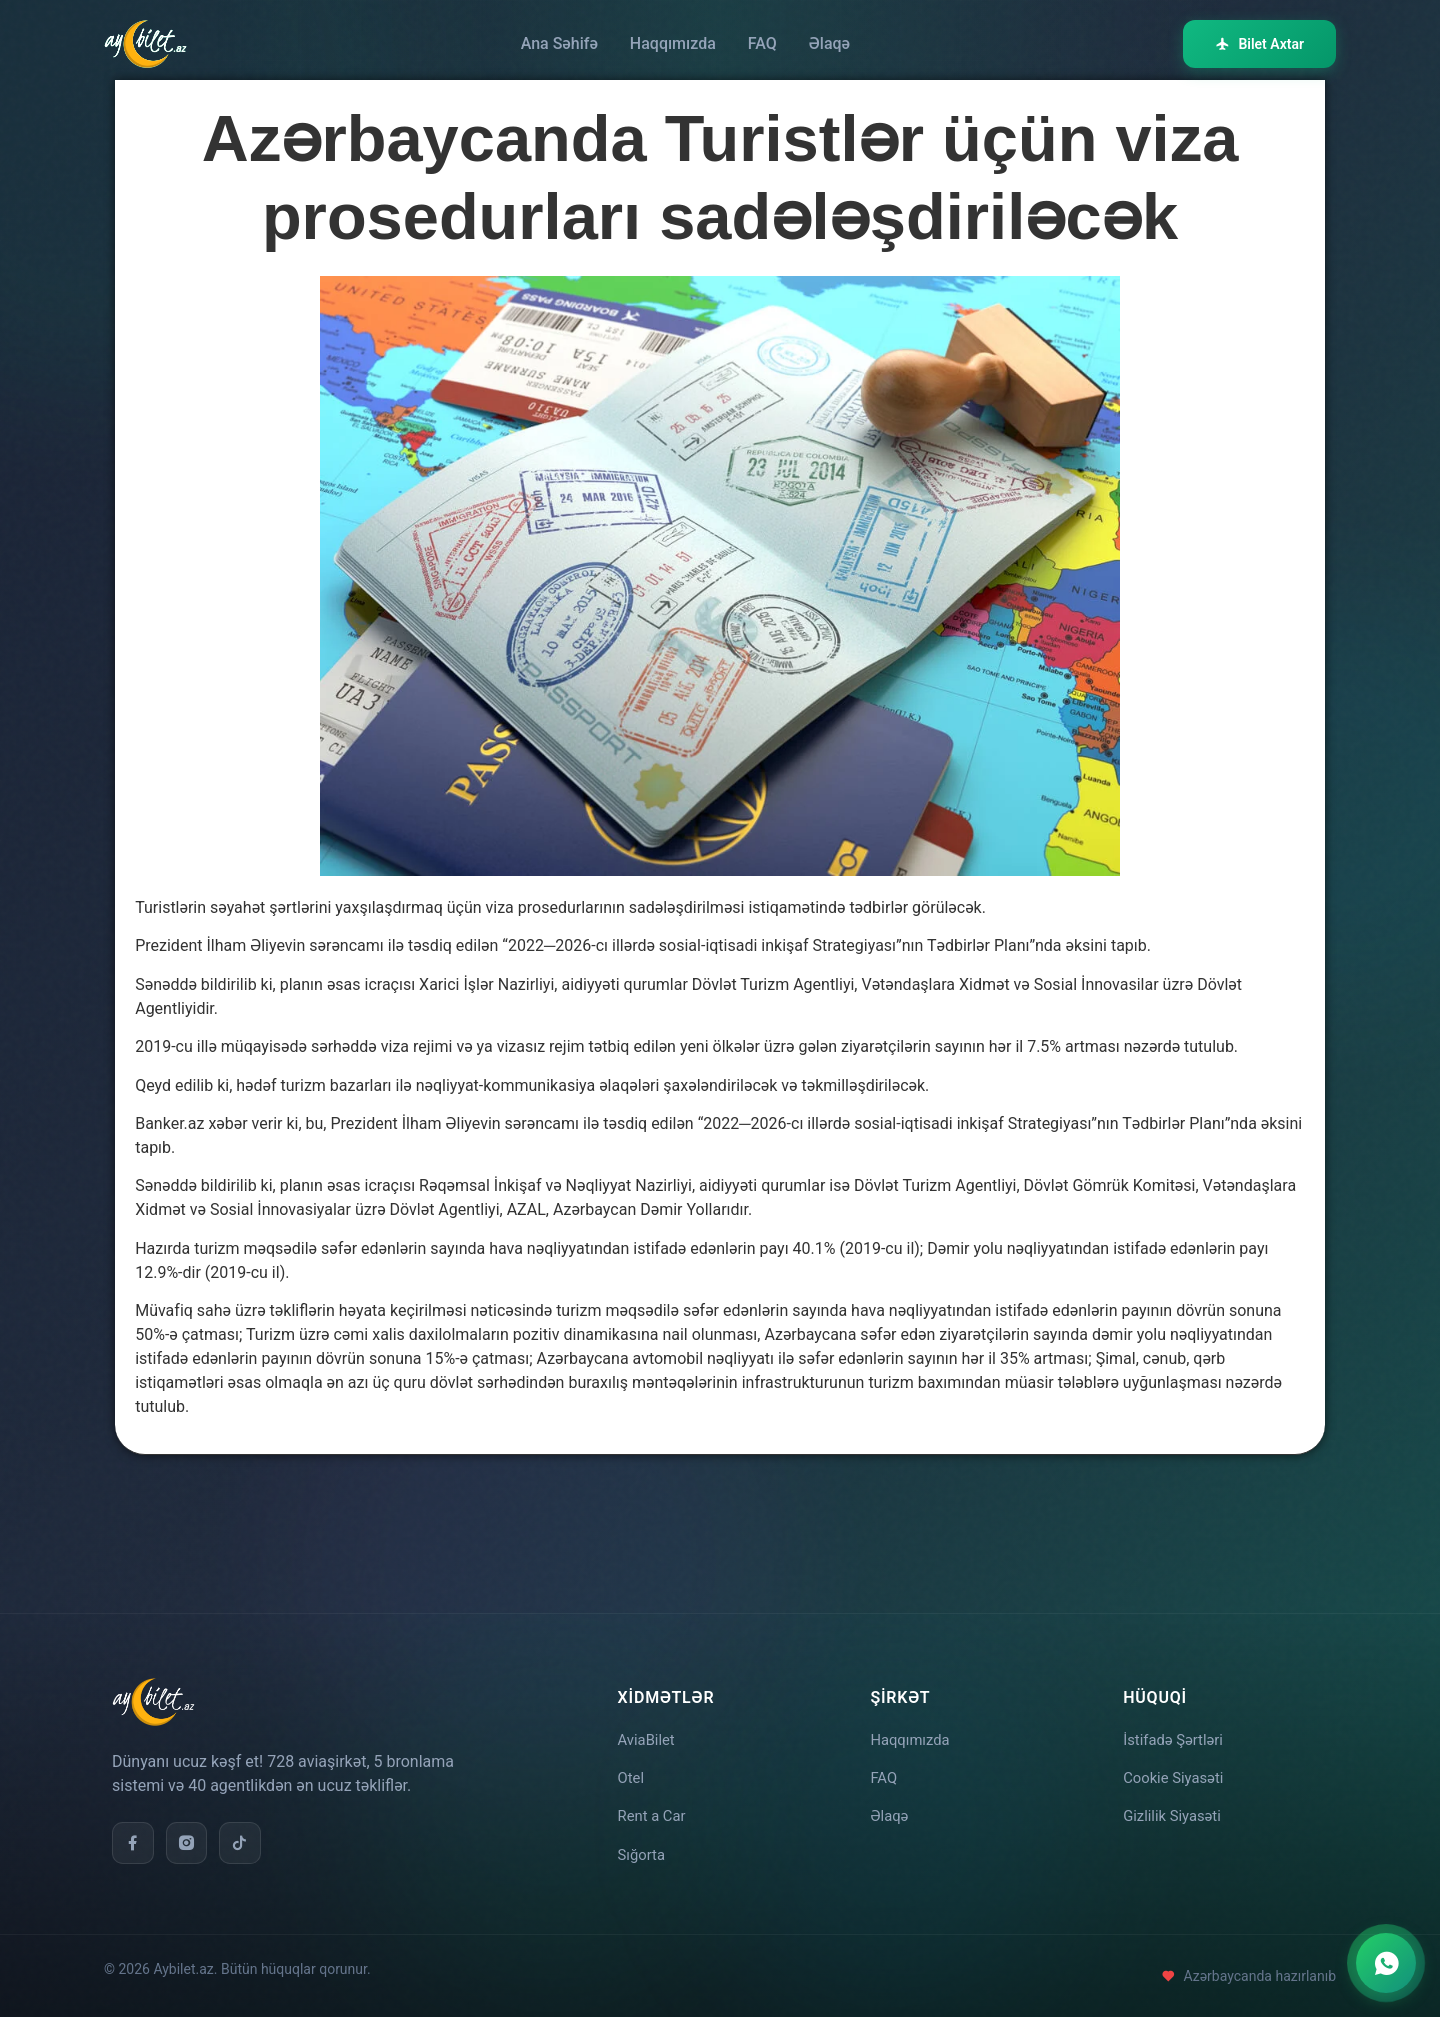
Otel (632, 1769)
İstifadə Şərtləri (1177, 1727)
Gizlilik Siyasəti (1176, 1811)
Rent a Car (655, 1811)
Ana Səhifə (559, 43)
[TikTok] (246, 1830)
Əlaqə (829, 43)
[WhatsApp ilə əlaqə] (1386, 1963)
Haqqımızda (673, 43)
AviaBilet (649, 1727)
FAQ (762, 43)
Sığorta (643, 1853)
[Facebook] (134, 1830)
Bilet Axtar (1259, 44)
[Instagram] (190, 1830)
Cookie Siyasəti (1177, 1769)
